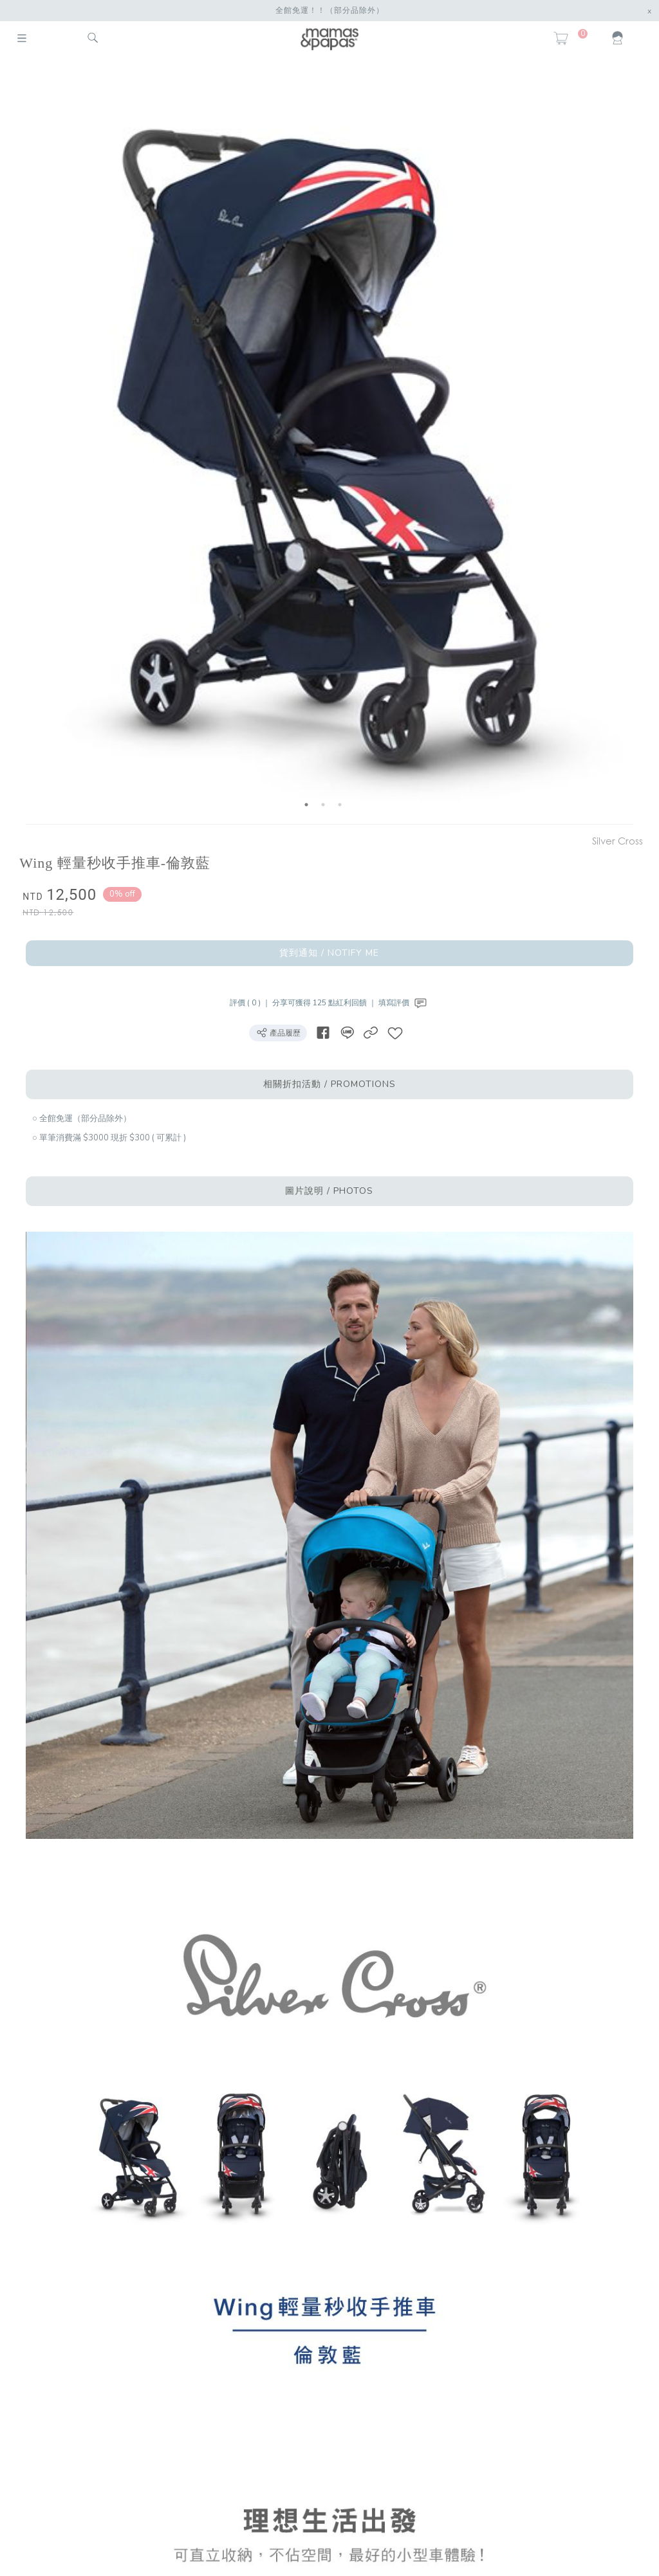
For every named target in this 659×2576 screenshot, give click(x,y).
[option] (323, 443)
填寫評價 (403, 1003)
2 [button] (323, 804)
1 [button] (306, 804)
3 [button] (339, 804)
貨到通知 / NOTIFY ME (329, 953)
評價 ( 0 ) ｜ (251, 1003)
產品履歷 (278, 1032)
